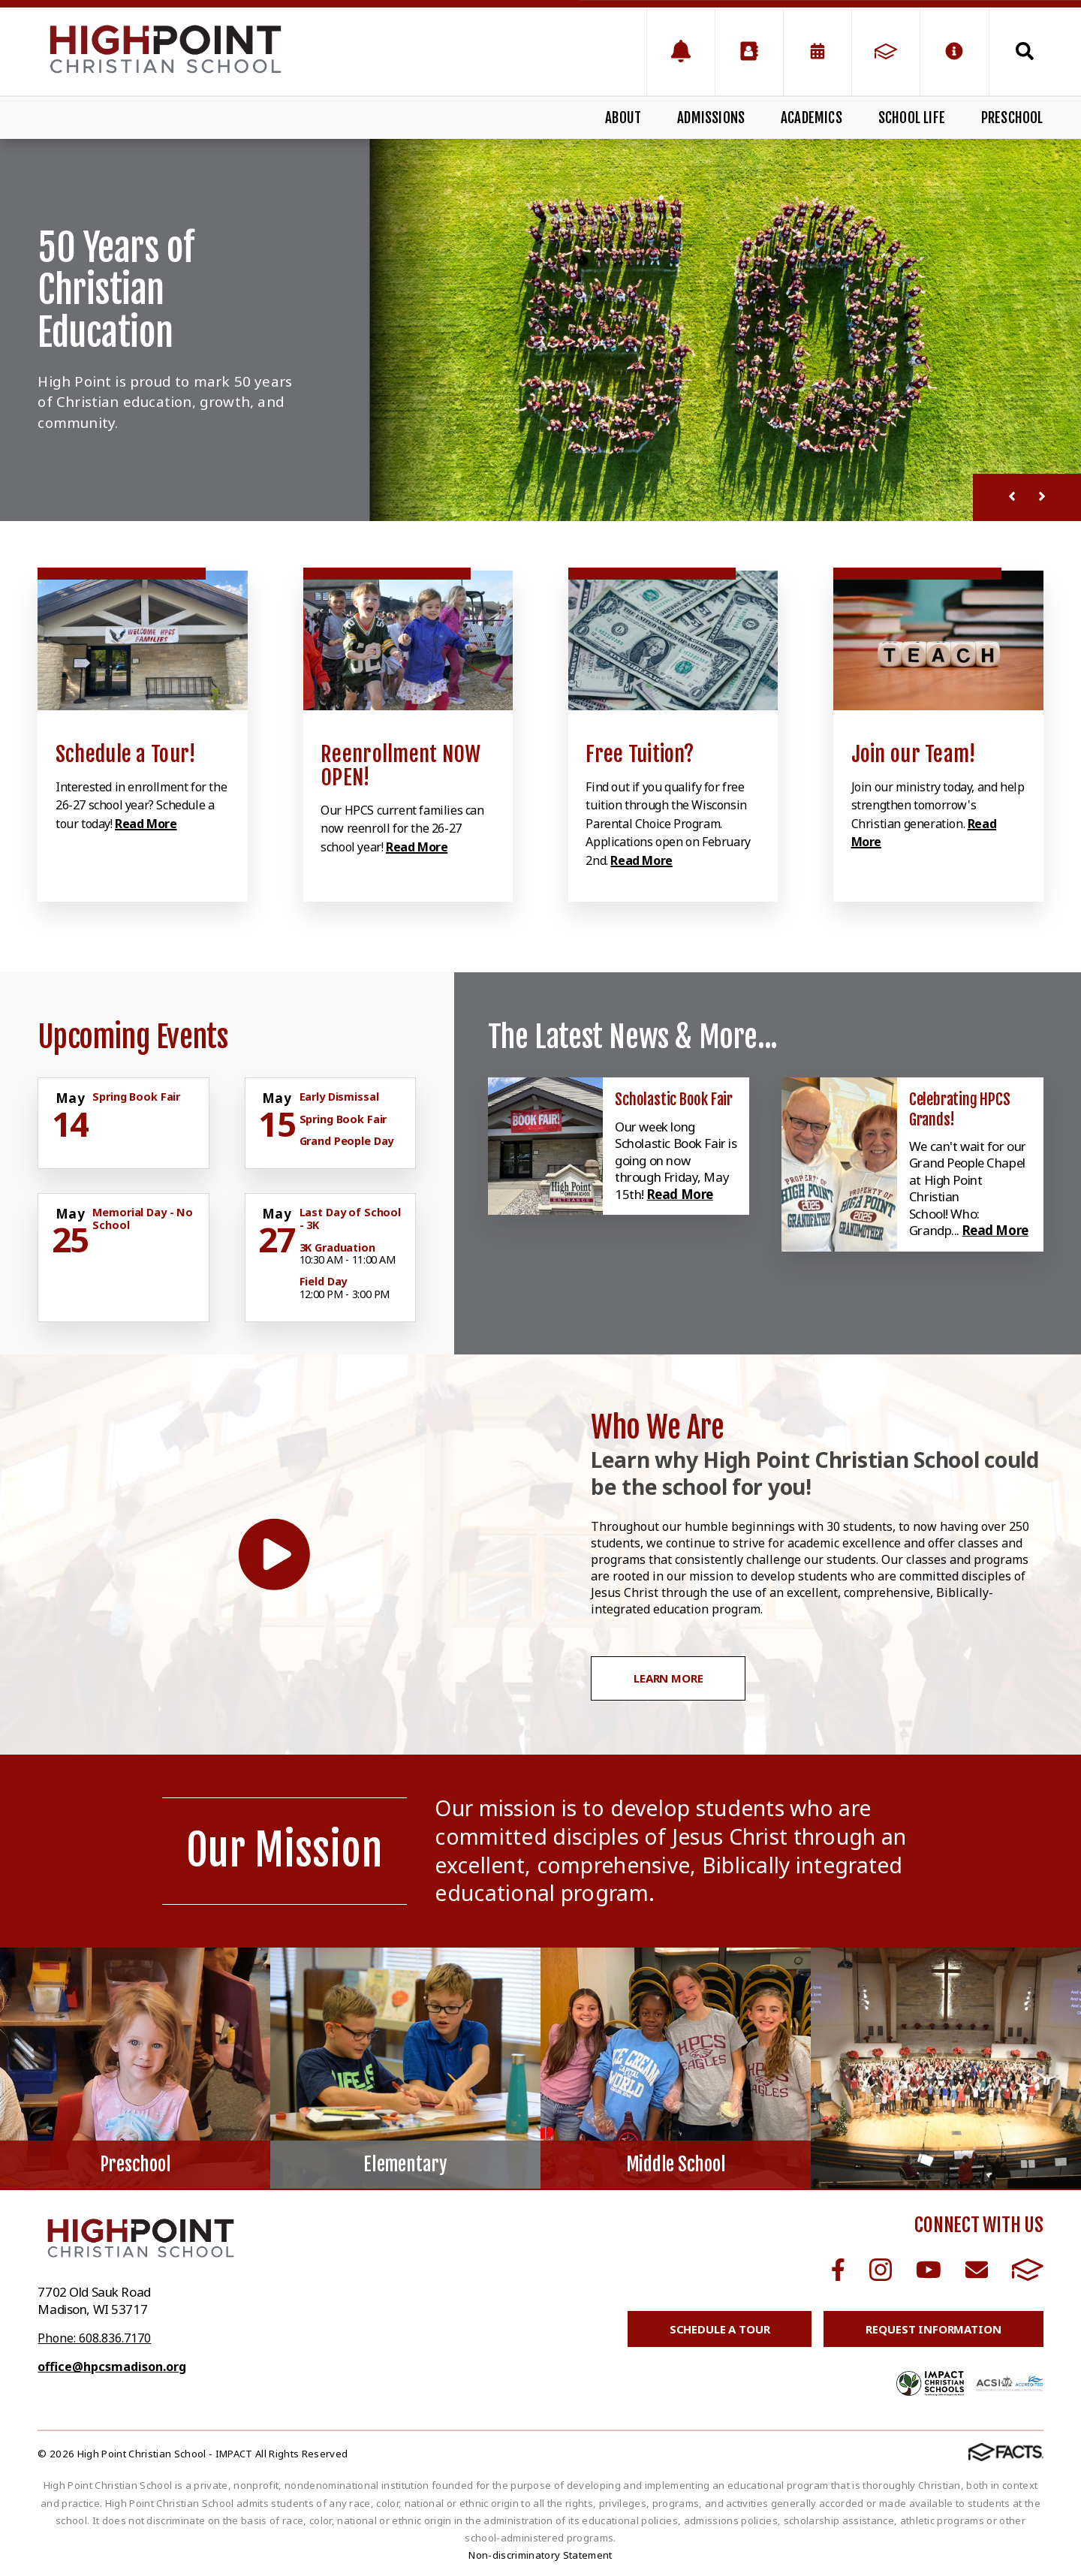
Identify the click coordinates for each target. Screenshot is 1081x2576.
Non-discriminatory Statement (540, 2555)
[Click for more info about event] (71, 1098)
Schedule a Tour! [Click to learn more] (126, 754)
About (623, 118)
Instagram (880, 2269)
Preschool (1012, 118)
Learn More (668, 1678)
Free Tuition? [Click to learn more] (640, 754)
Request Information (933, 2328)
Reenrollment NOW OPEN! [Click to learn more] (401, 766)
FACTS (1027, 2269)
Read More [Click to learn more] (145, 823)
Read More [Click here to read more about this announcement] (680, 1194)
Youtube (928, 2269)
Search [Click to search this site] (1024, 51)
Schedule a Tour (720, 2328)
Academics (811, 118)
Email (976, 2269)
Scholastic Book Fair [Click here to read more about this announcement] (674, 1099)
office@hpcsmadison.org (112, 2366)
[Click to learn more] (143, 641)
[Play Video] (274, 1554)
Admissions (711, 118)
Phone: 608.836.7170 (94, 2338)
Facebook (838, 2269)
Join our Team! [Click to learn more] (914, 754)
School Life (911, 118)
